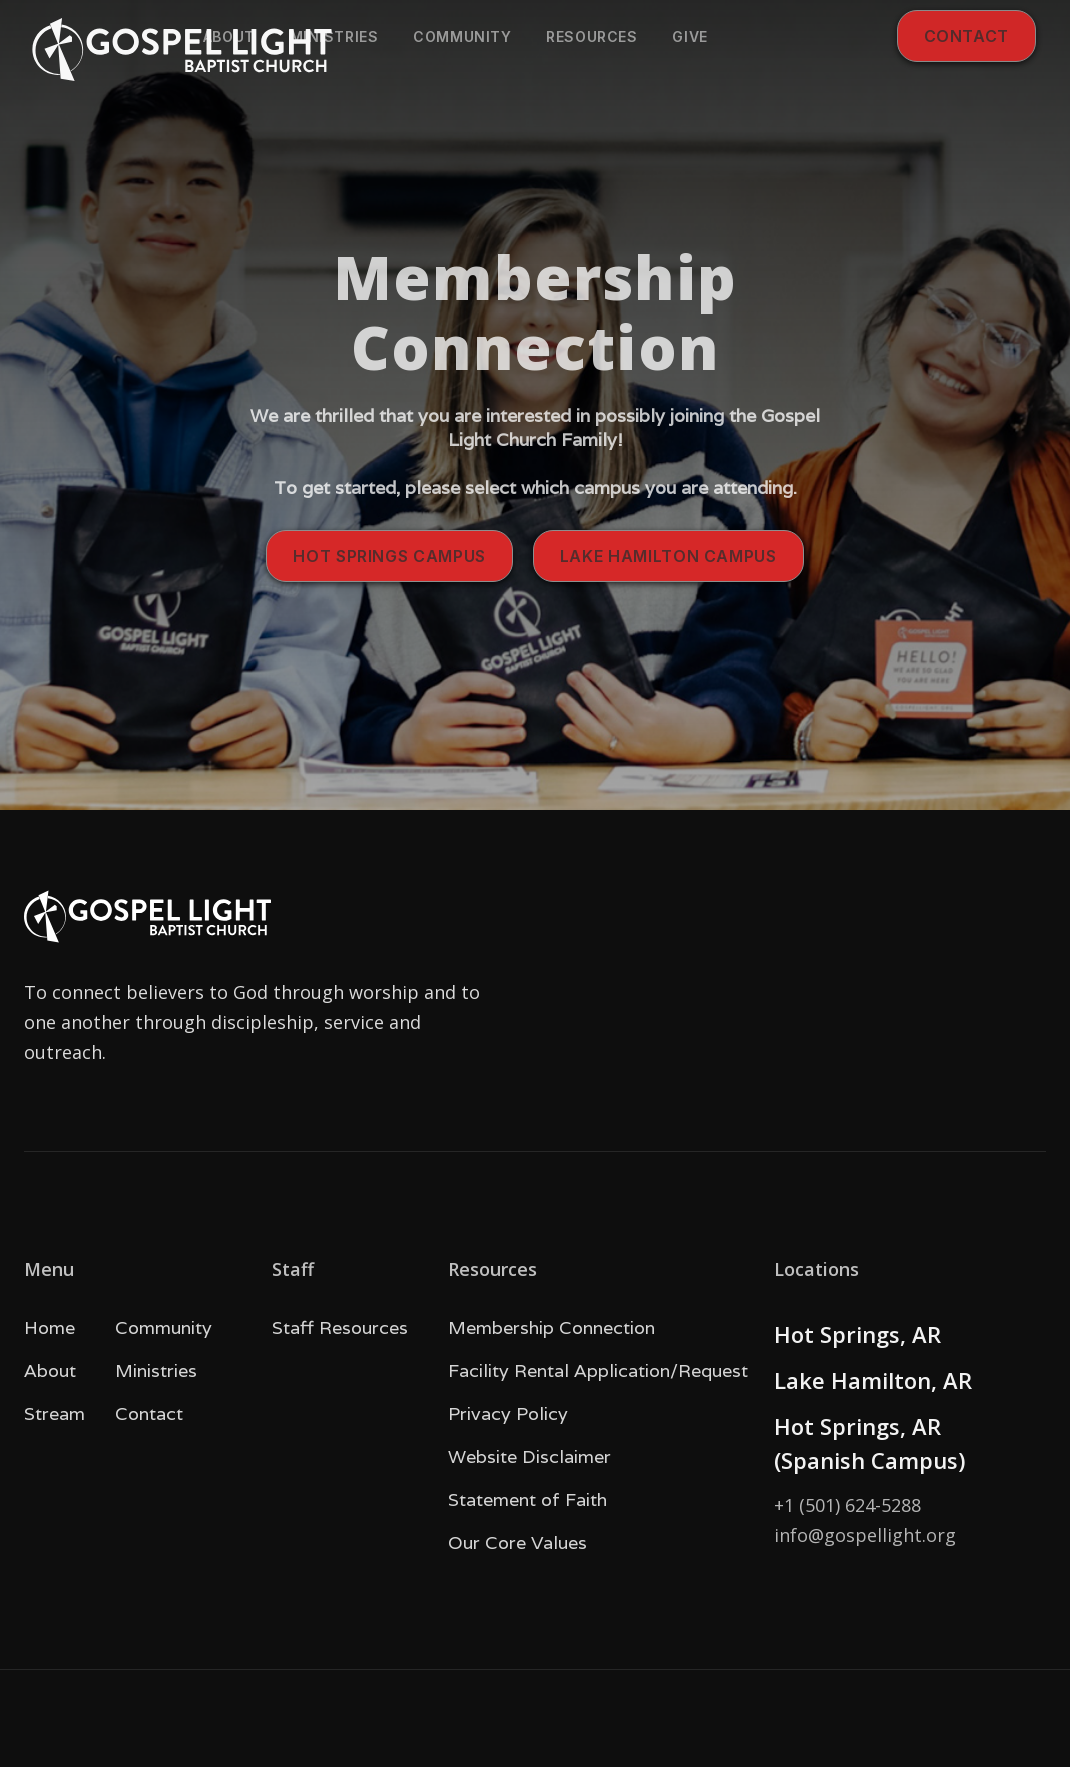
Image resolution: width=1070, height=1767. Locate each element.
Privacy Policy (508, 1413)
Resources (591, 36)
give (689, 36)
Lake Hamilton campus (668, 556)
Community (163, 1327)
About (229, 36)
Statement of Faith (527, 1499)
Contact (966, 36)
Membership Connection (551, 1327)
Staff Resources (340, 1327)
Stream (54, 1413)
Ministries (334, 36)
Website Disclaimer (529, 1456)
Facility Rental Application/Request (598, 1370)
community (462, 36)
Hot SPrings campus (389, 556)
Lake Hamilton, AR (873, 1380)
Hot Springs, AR (857, 1334)
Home (49, 1327)
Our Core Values (517, 1542)
